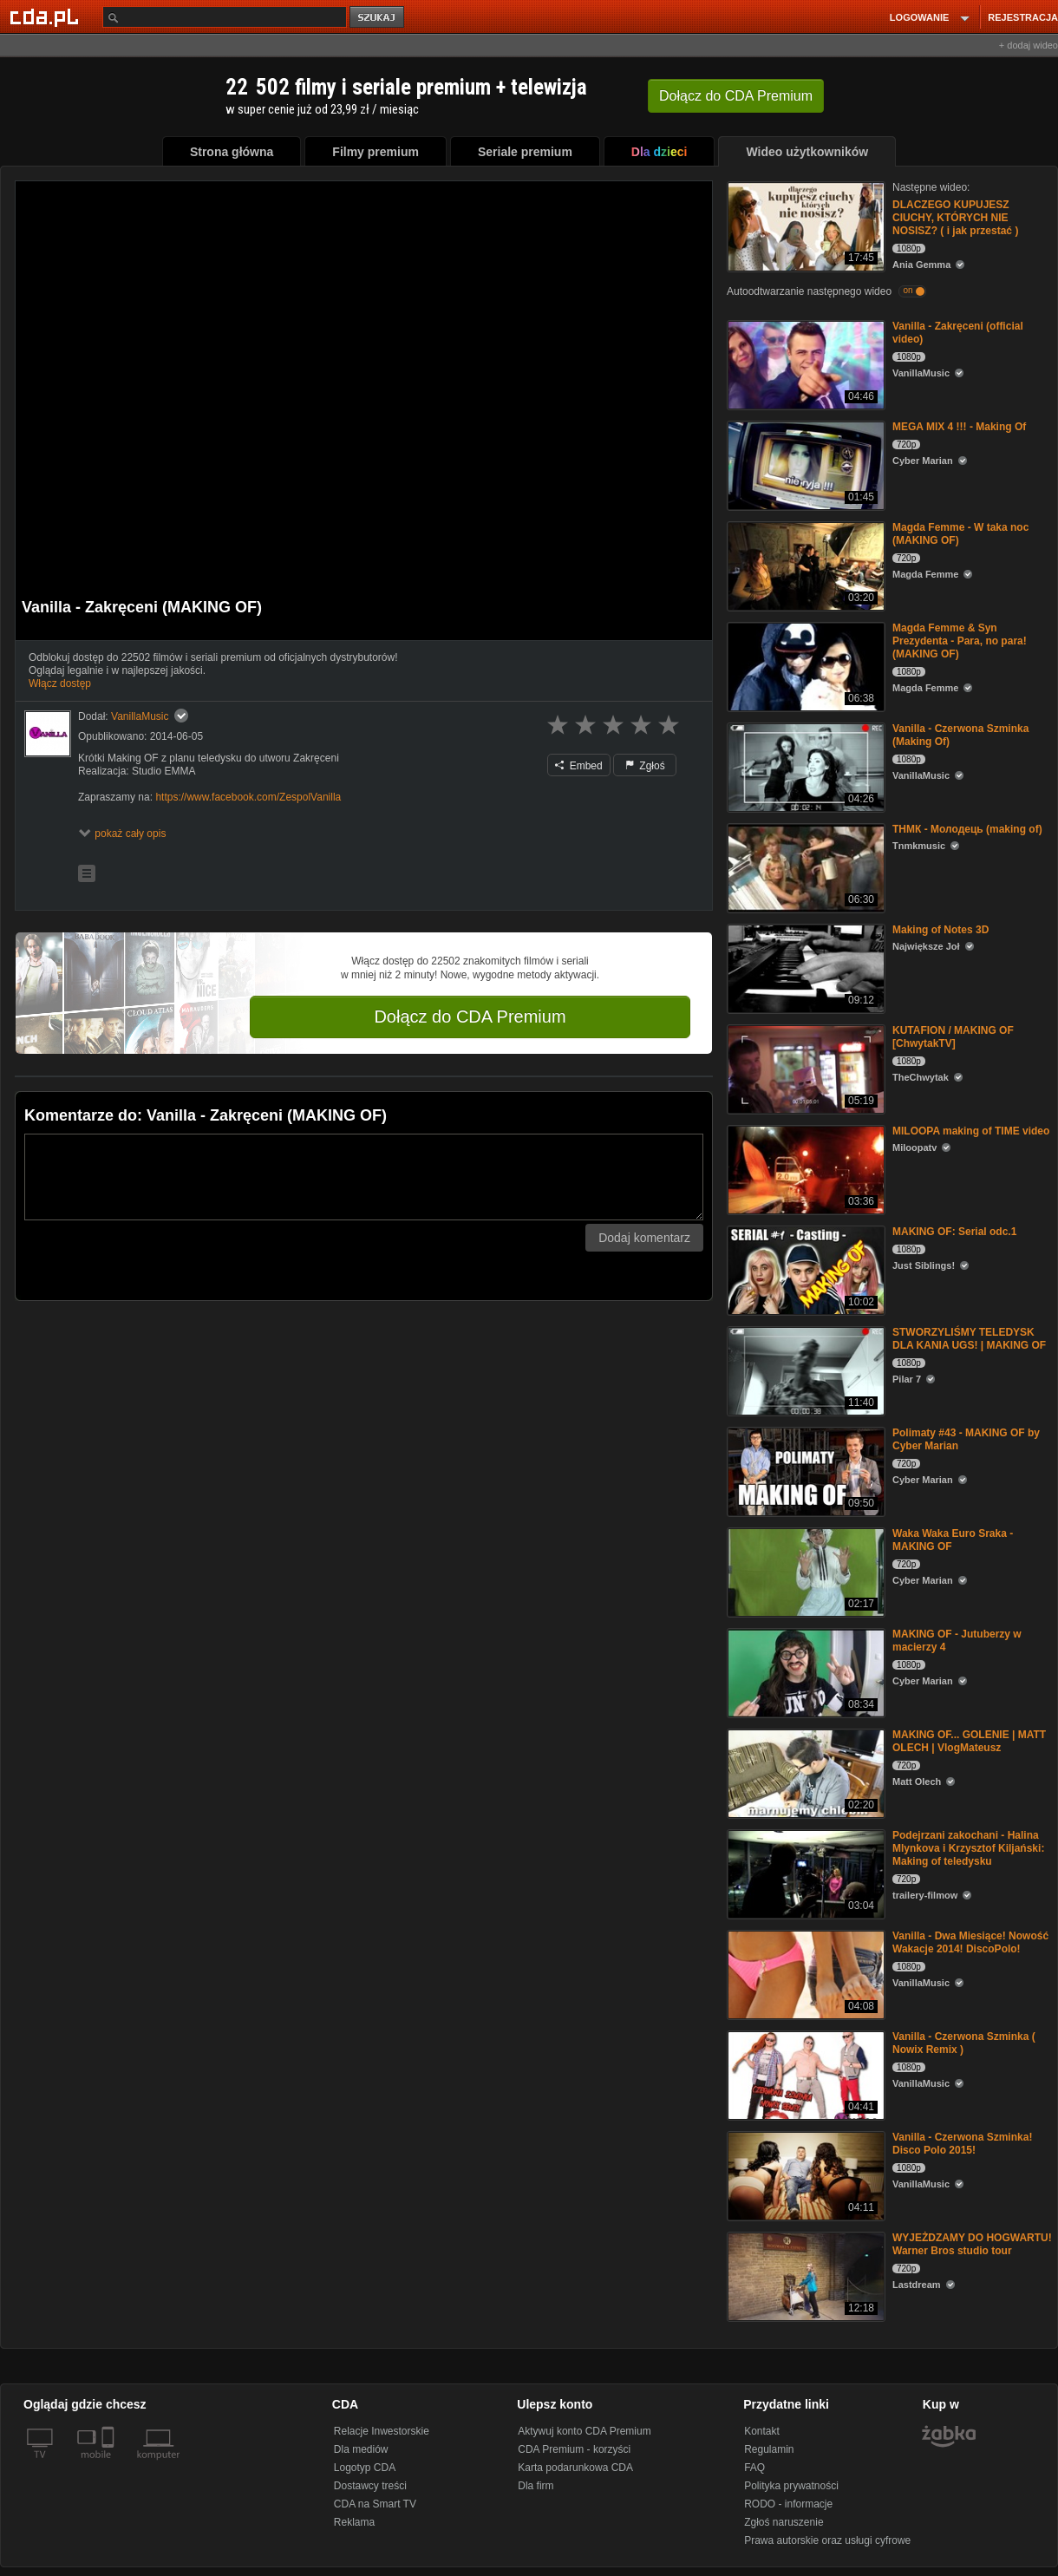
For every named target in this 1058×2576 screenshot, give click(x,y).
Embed (578, 766)
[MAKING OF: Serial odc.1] (804, 1269)
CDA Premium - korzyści (574, 2449)
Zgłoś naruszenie (783, 2522)
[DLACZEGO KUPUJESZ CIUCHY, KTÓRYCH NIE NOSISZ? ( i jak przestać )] (804, 225)
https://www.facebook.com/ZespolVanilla (248, 797)
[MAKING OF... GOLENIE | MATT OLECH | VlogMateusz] (804, 1772)
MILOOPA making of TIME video (970, 1131)
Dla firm (535, 2486)
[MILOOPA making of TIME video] (804, 1169)
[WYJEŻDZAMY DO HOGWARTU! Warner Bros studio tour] (804, 2275)
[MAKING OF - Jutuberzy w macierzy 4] (804, 1672)
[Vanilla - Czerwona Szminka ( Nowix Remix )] (804, 2074)
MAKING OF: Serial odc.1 (954, 1232)
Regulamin (769, 2449)
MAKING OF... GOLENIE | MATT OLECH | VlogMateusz (969, 1741)
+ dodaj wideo (1028, 45)
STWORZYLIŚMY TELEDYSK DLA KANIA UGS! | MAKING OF (969, 1338)
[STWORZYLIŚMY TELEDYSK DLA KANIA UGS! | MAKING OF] (804, 1370)
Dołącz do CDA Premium (469, 1016)
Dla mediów (361, 2449)
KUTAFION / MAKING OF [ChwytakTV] (953, 1036)
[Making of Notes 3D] (804, 967)
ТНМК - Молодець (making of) (967, 829)
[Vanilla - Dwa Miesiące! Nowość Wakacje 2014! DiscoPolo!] (804, 1973)
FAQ (754, 2468)
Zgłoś (645, 766)
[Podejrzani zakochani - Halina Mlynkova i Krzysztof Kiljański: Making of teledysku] (804, 1873)
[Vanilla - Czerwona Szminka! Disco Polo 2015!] (804, 2175)
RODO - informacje (788, 2504)
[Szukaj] (224, 17)
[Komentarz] (363, 1177)
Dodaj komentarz (644, 1238)
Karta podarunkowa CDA (575, 2468)
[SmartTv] (109, 2465)
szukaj (378, 17)
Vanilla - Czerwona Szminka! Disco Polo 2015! (962, 2143)
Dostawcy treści (370, 2486)
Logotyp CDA (364, 2468)
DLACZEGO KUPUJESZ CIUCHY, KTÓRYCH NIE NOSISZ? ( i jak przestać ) (955, 218)
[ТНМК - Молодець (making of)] (804, 867)
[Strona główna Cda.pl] (47, 16)
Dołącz (736, 95)
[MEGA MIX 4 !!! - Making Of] (804, 464)
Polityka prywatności (791, 2486)
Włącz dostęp (60, 683)
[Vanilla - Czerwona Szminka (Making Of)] (804, 766)
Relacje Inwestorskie (381, 2431)
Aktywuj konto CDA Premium (584, 2431)
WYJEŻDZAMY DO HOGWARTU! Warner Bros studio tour (972, 2244)
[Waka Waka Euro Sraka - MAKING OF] (804, 1571)
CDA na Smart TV (375, 2504)
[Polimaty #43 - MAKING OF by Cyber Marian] (804, 1470)
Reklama (354, 2522)
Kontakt (762, 2431)
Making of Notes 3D (940, 930)
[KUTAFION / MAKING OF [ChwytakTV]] (804, 1068)
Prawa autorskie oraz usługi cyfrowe (827, 2540)
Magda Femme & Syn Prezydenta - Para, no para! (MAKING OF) (959, 641)
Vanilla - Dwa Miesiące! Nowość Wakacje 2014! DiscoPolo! (970, 1942)
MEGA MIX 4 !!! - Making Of (959, 427)
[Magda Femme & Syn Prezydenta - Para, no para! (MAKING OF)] (804, 665)
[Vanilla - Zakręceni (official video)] (804, 364)
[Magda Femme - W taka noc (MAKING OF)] (804, 565)
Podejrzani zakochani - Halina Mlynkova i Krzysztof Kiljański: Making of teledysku (968, 1848)
